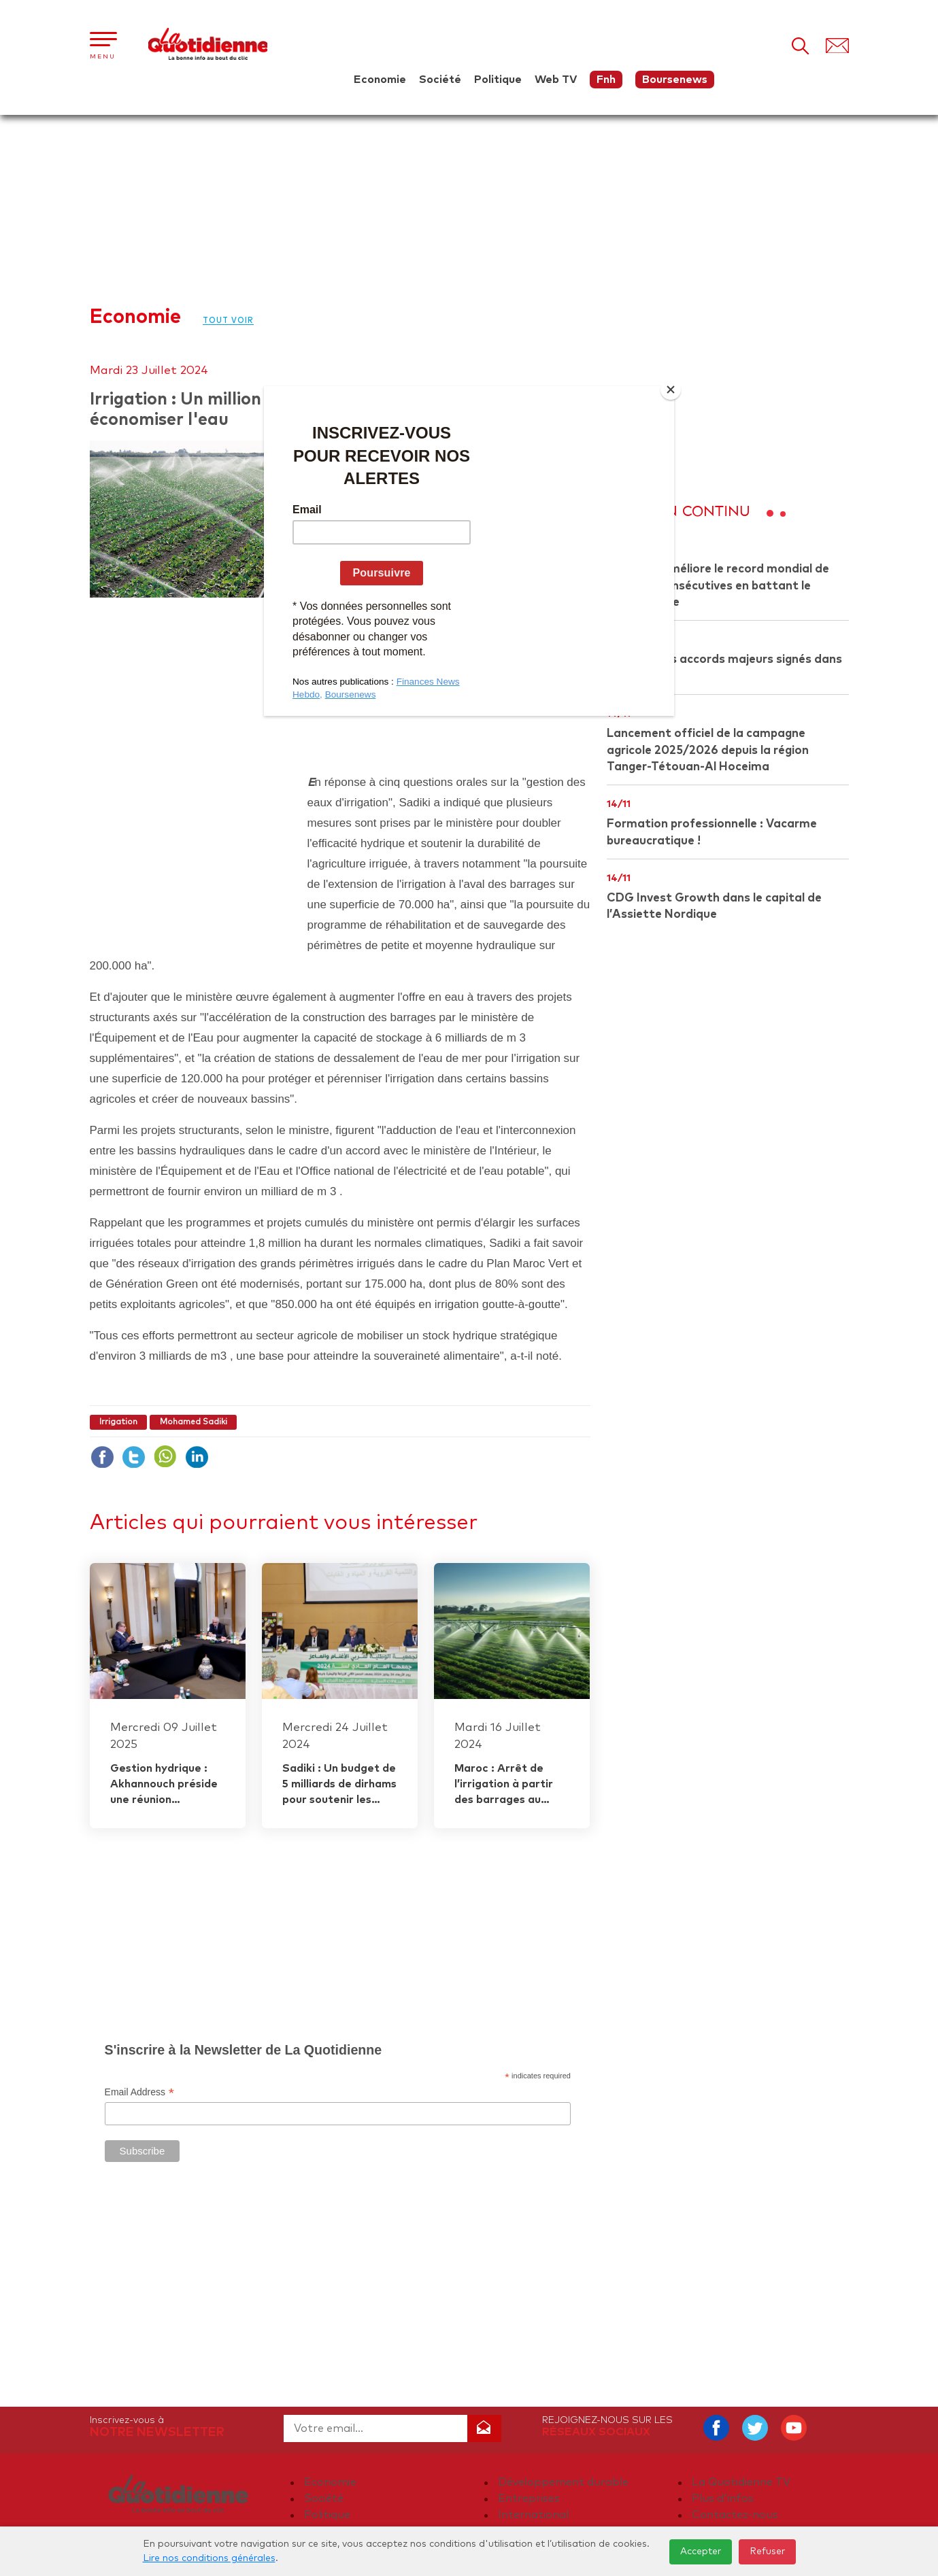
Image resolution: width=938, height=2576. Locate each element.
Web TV (556, 79)
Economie (380, 79)
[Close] (670, 389)
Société (440, 79)
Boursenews (674, 79)
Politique (498, 79)
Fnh (606, 79)
